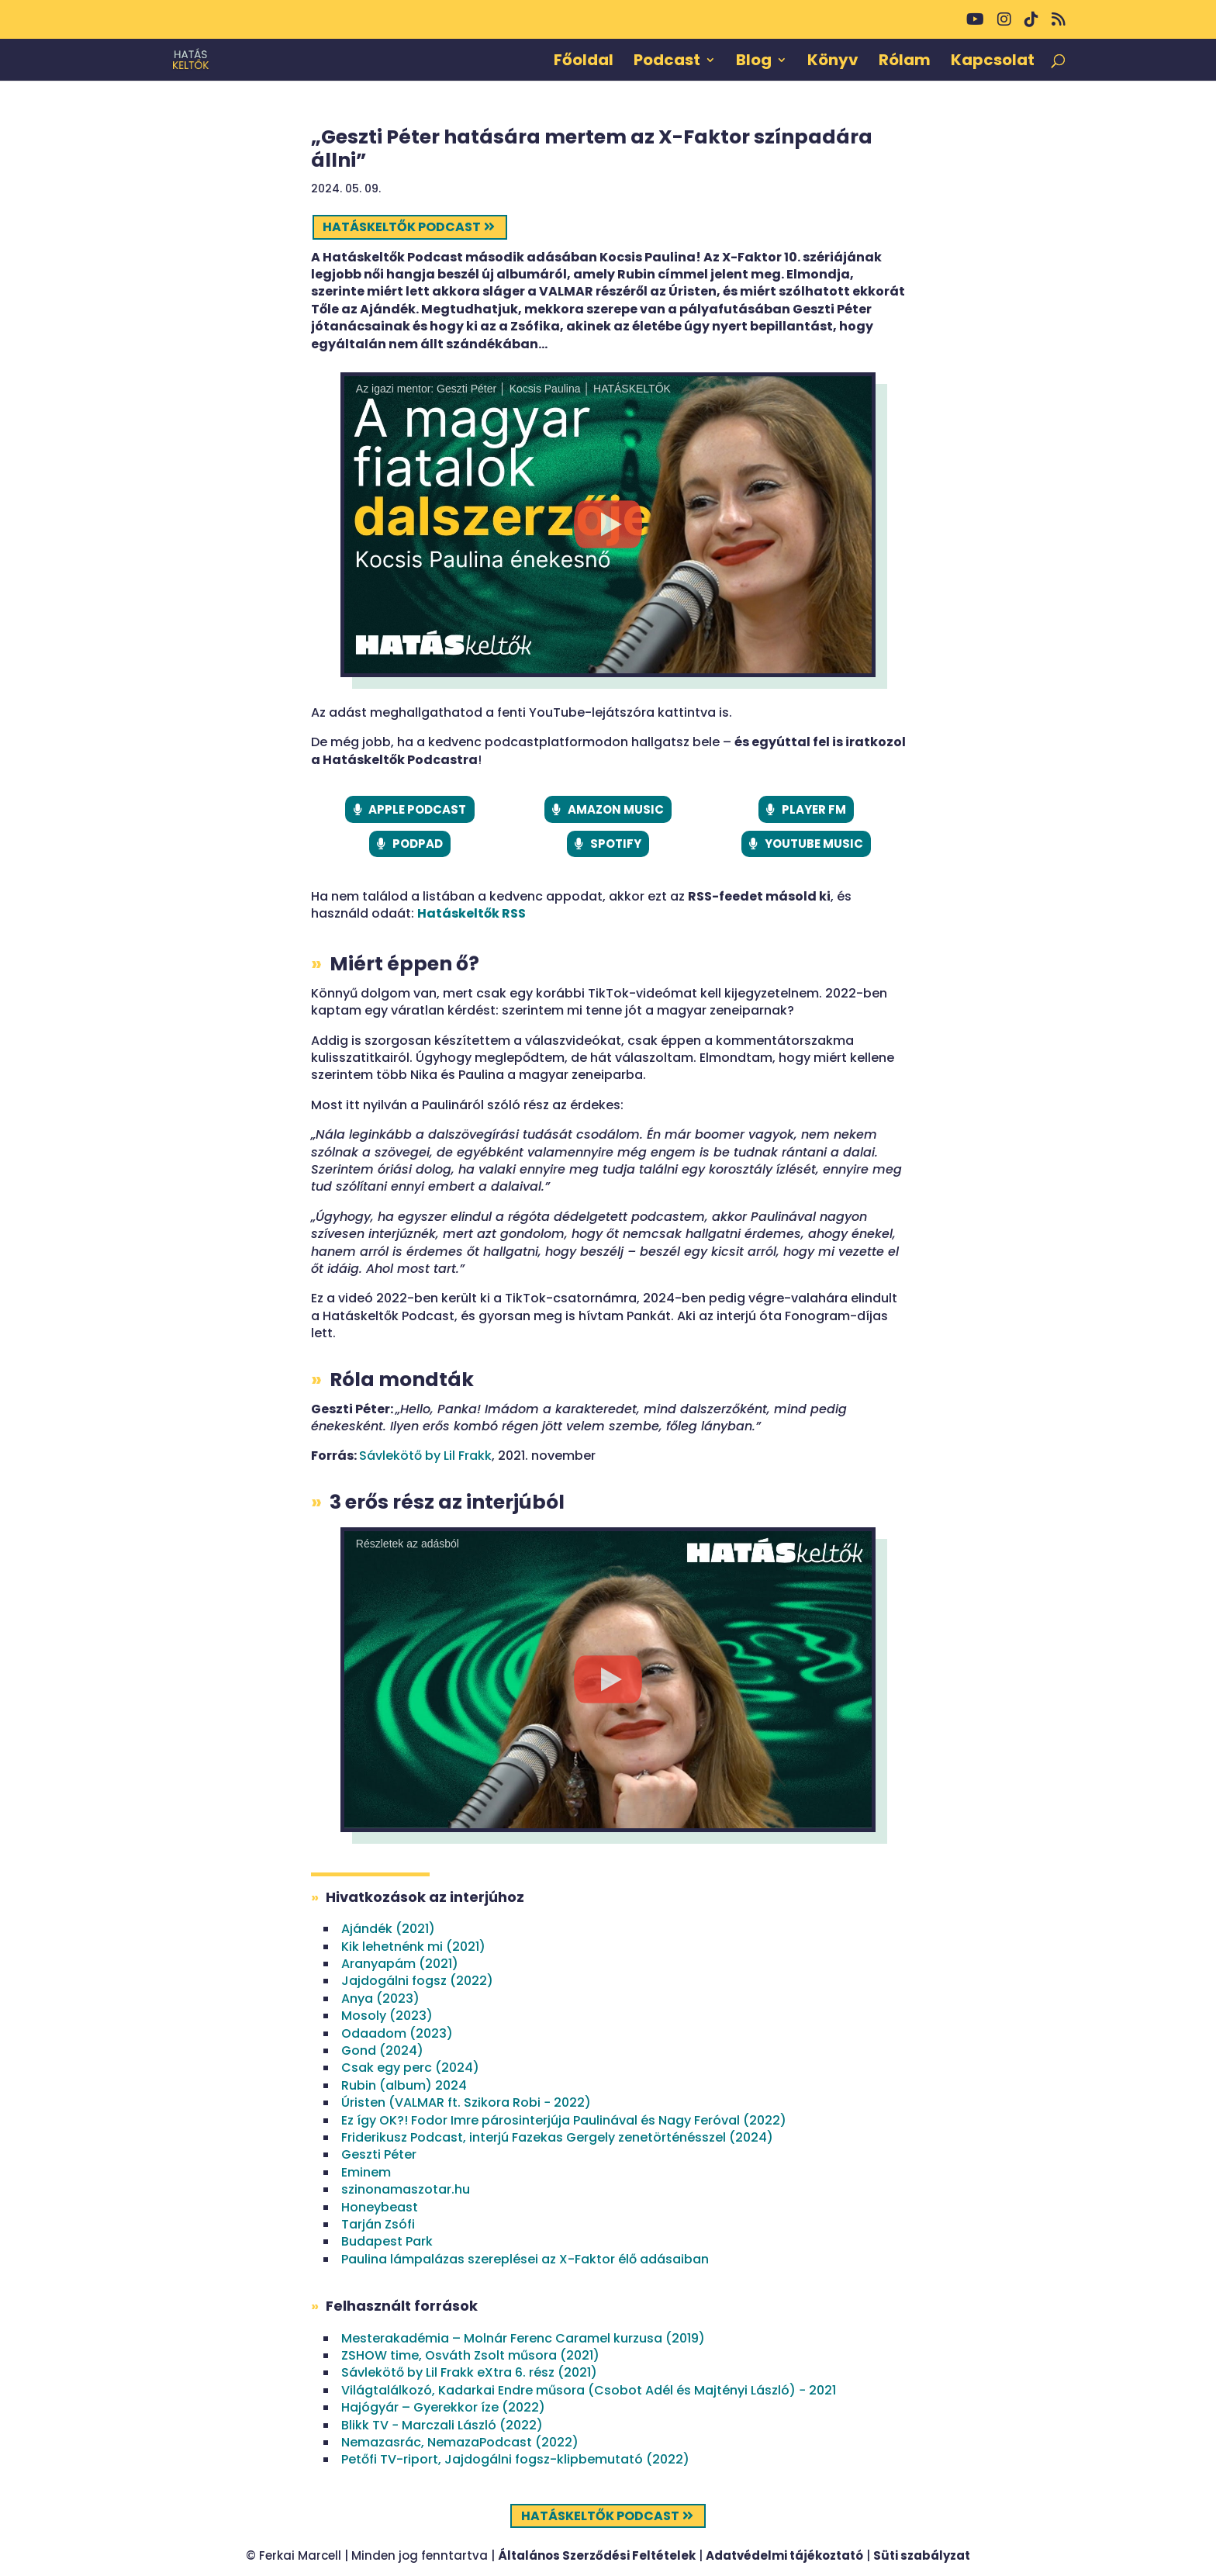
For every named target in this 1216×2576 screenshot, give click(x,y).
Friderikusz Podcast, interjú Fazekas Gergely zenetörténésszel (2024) (557, 2137)
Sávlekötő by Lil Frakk (425, 1455)
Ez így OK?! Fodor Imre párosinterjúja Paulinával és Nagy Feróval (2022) (563, 2120)
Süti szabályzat (921, 2555)
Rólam (905, 62)
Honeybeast (379, 2207)
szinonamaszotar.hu (405, 2189)
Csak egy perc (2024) (410, 2067)
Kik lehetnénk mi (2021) (413, 1946)
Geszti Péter (378, 2154)
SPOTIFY (615, 843)
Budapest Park (387, 2241)
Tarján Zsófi (378, 2224)
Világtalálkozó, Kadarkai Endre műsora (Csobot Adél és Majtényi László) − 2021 (588, 2390)
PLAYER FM (814, 809)
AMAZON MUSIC (616, 809)
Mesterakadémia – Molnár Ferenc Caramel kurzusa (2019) (523, 2338)
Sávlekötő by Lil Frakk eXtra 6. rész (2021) (469, 2372)
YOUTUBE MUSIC (814, 843)
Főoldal (583, 62)
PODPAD (417, 843)
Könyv (832, 62)
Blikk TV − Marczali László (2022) (442, 2425)
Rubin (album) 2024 (404, 2085)
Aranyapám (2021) (399, 1964)
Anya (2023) (380, 1998)
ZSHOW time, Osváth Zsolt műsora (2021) (470, 2355)
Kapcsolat (993, 62)
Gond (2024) (382, 2050)
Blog (754, 62)
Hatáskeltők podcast (402, 227)
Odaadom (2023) (397, 2033)
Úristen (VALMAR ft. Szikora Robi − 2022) (466, 2102)
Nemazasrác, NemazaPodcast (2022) (460, 2442)
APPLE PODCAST (417, 809)
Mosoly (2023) (387, 2015)
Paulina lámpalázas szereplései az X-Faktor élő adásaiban (525, 2259)
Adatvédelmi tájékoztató (784, 2555)
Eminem (366, 2172)
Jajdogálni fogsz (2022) (417, 1981)
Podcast (667, 62)
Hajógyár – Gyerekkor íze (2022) (443, 2407)
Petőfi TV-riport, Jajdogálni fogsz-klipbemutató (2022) (515, 2459)
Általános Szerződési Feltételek (597, 2555)
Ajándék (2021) (388, 1929)
